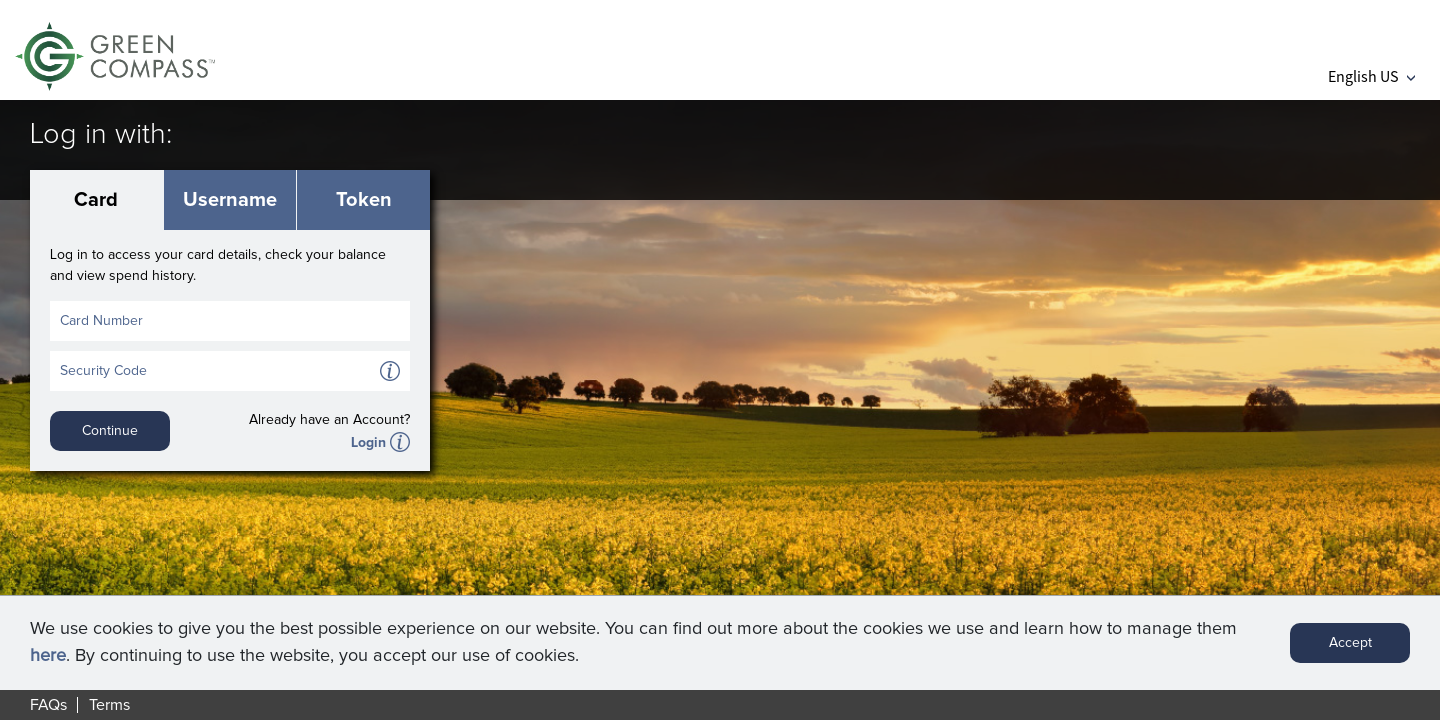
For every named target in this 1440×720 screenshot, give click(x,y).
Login (368, 443)
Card (96, 200)
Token (364, 200)
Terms (109, 705)
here (48, 656)
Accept (1350, 643)
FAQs (48, 705)
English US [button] (1371, 76)
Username (230, 200)
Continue (110, 431)
